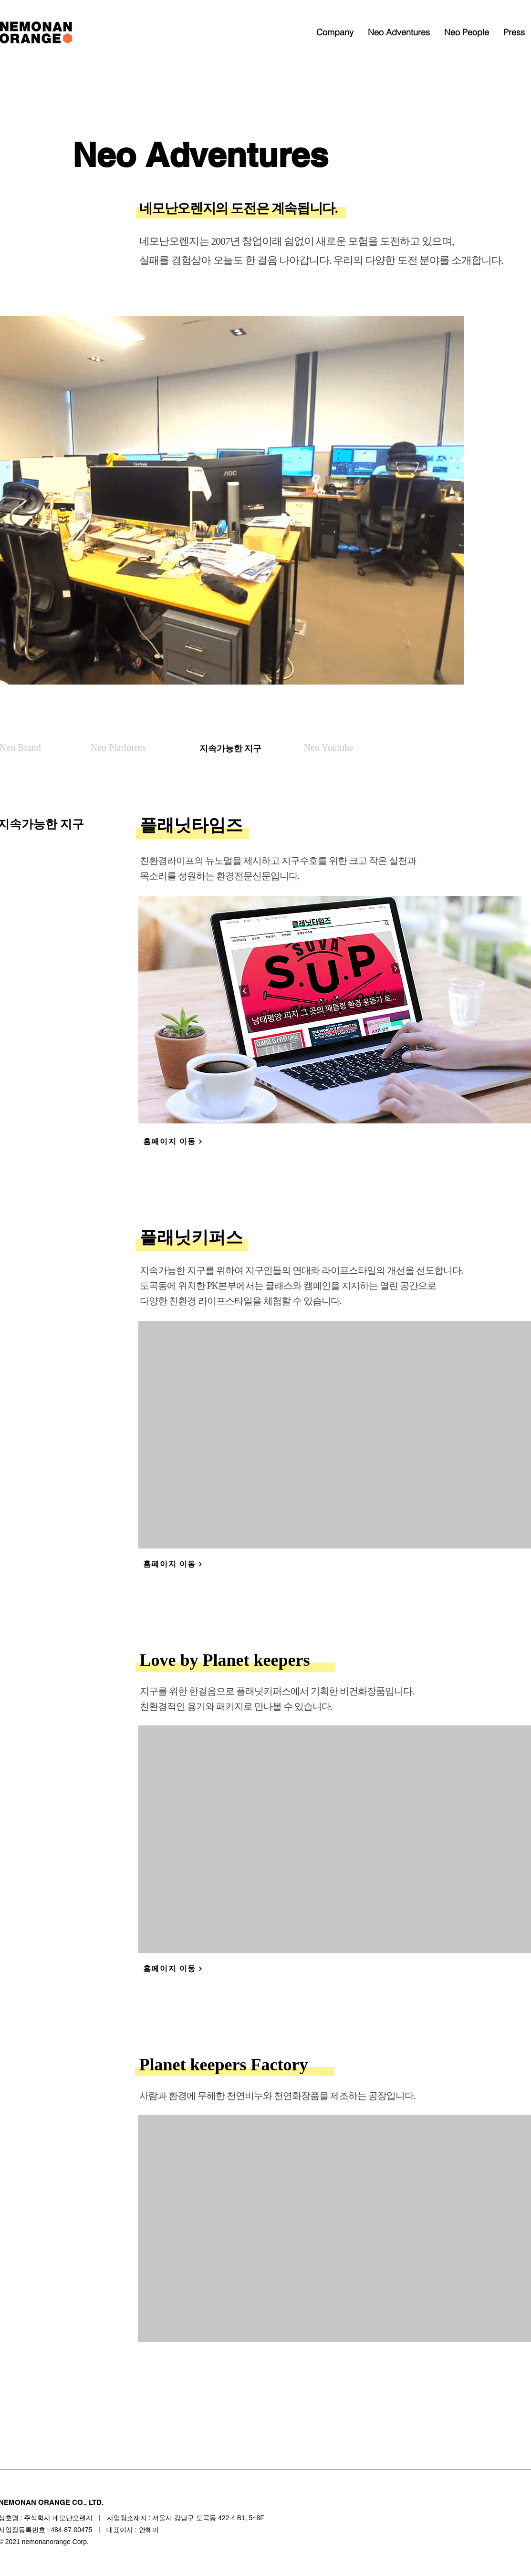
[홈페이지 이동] (173, 1141)
